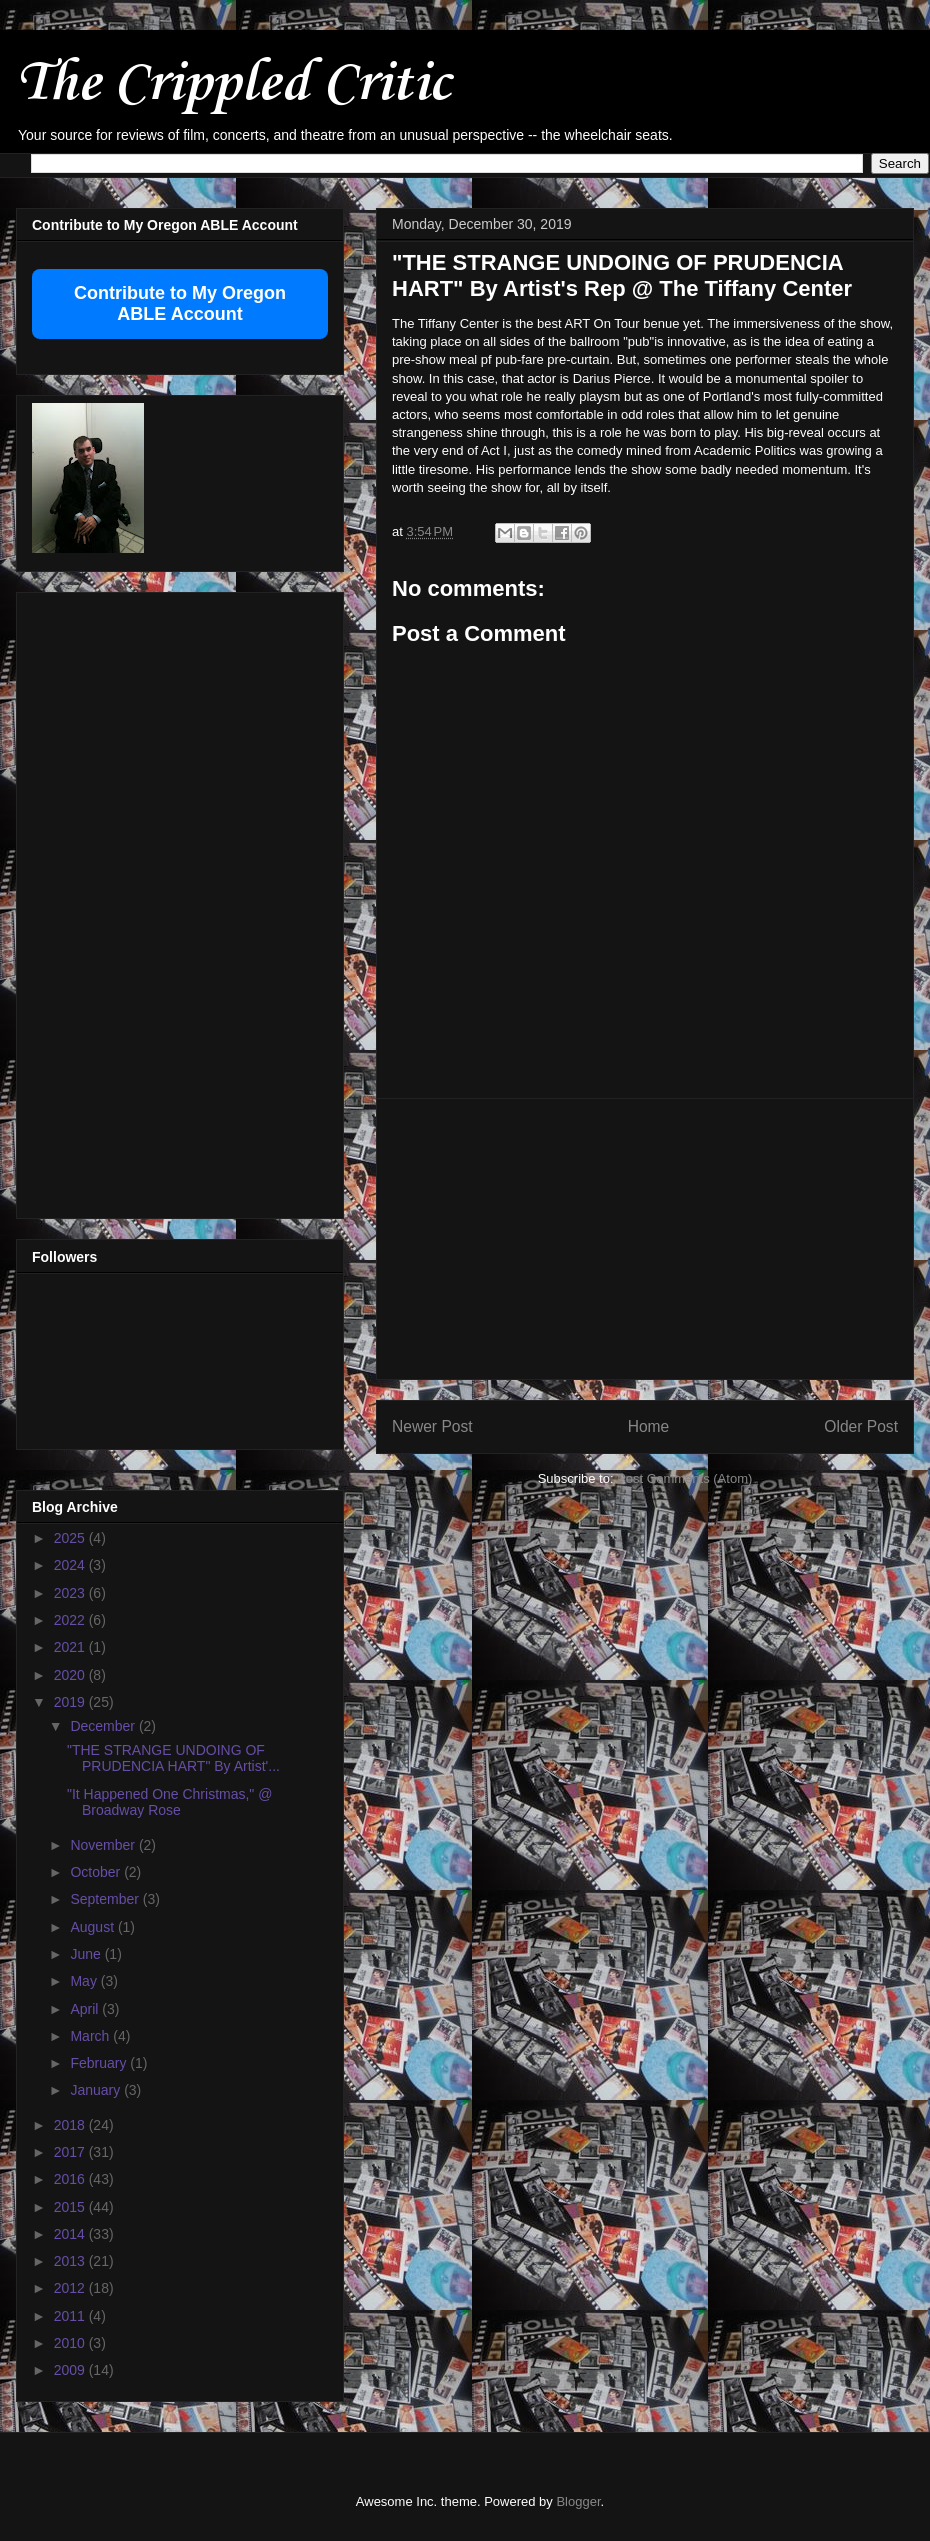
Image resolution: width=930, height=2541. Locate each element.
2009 (71, 2370)
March (91, 2036)
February (100, 2063)
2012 (71, 2288)
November (104, 1845)
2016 (71, 2179)
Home (649, 1426)
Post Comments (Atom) (684, 1478)
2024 (71, 1565)
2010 (71, 2343)
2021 (71, 1647)
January (97, 2090)
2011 (71, 2316)
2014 (71, 2234)
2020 (71, 1675)
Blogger (578, 2501)
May (85, 1981)
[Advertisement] (645, 1239)
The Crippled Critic (233, 84)
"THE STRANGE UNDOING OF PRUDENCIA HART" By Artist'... (173, 1758)
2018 (71, 2125)
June (87, 1954)
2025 (71, 1538)
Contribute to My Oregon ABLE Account (180, 303)
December (104, 1726)
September (106, 1899)
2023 (71, 1593)
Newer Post (432, 1426)
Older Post (861, 1426)
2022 (71, 1620)
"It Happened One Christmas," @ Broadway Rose (169, 1802)
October (97, 1872)
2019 (71, 1702)
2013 (71, 2261)
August (93, 1927)
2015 (71, 2207)
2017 (71, 2152)
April (86, 2009)
